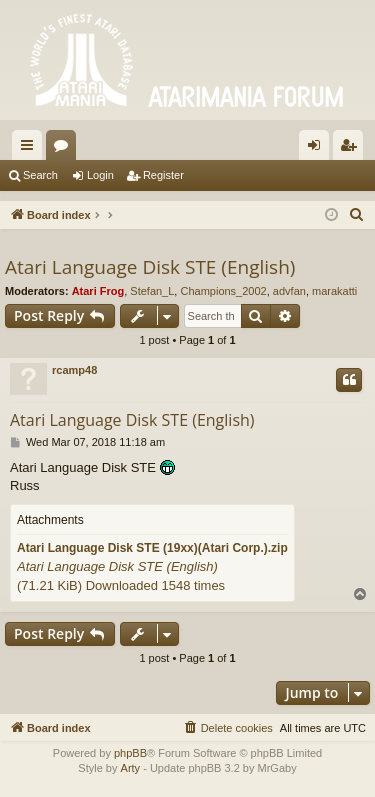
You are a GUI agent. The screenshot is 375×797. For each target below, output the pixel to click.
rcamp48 (74, 370)
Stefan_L (152, 291)
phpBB (130, 753)
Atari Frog (98, 291)
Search (40, 175)
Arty (131, 768)
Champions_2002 (223, 291)
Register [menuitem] (352, 149)
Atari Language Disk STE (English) (150, 267)
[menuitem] (357, 215)
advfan (289, 291)
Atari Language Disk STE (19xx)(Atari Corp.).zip (152, 548)
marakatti (334, 291)
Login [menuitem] (318, 149)
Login (100, 175)
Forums (65, 149)
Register (163, 175)
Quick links (31, 149)
